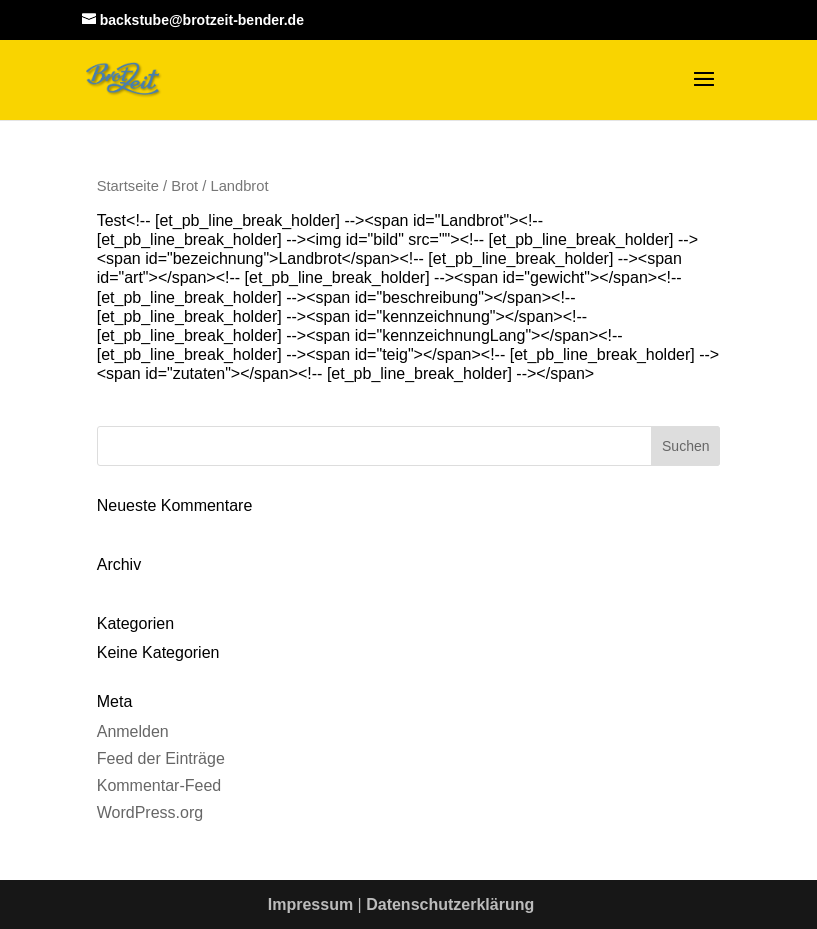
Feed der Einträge (161, 758)
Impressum (310, 904)
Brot (184, 186)
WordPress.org (150, 812)
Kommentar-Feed (159, 785)
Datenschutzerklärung (450, 904)
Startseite (128, 186)
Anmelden (133, 731)
